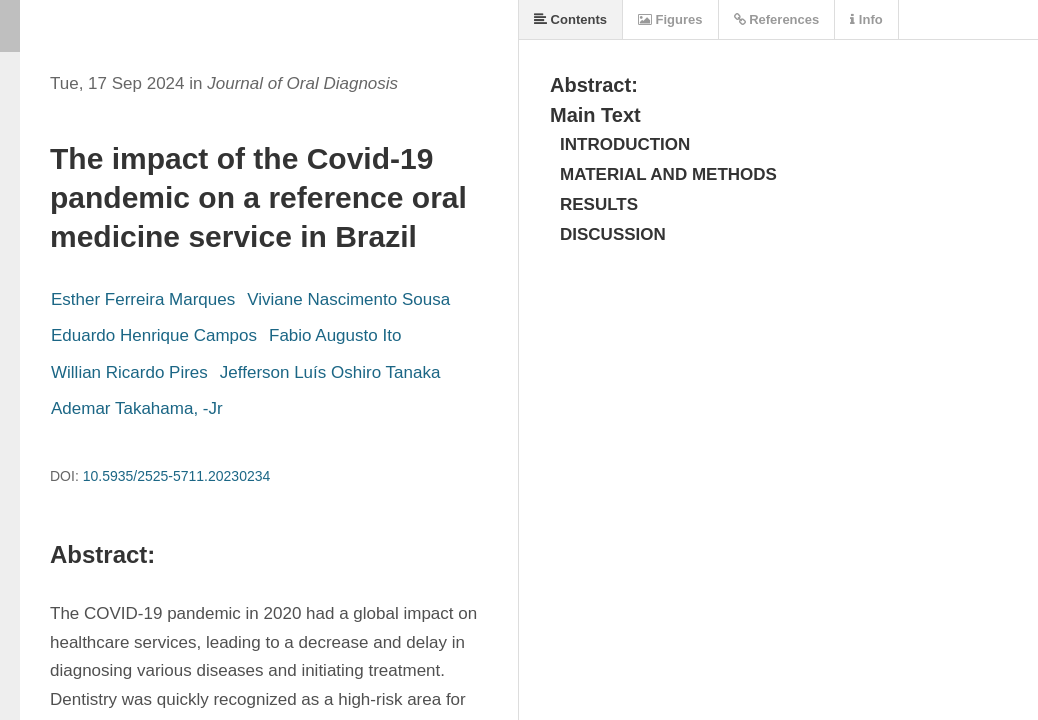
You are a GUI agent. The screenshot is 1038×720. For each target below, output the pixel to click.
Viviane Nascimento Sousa (348, 299)
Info (866, 19)
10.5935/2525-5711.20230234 (177, 476)
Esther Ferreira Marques (143, 299)
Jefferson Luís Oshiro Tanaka (330, 372)
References (777, 19)
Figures (670, 19)
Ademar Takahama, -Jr (137, 408)
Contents (570, 19)
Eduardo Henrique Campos (154, 335)
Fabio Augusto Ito (335, 335)
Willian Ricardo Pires (129, 372)
